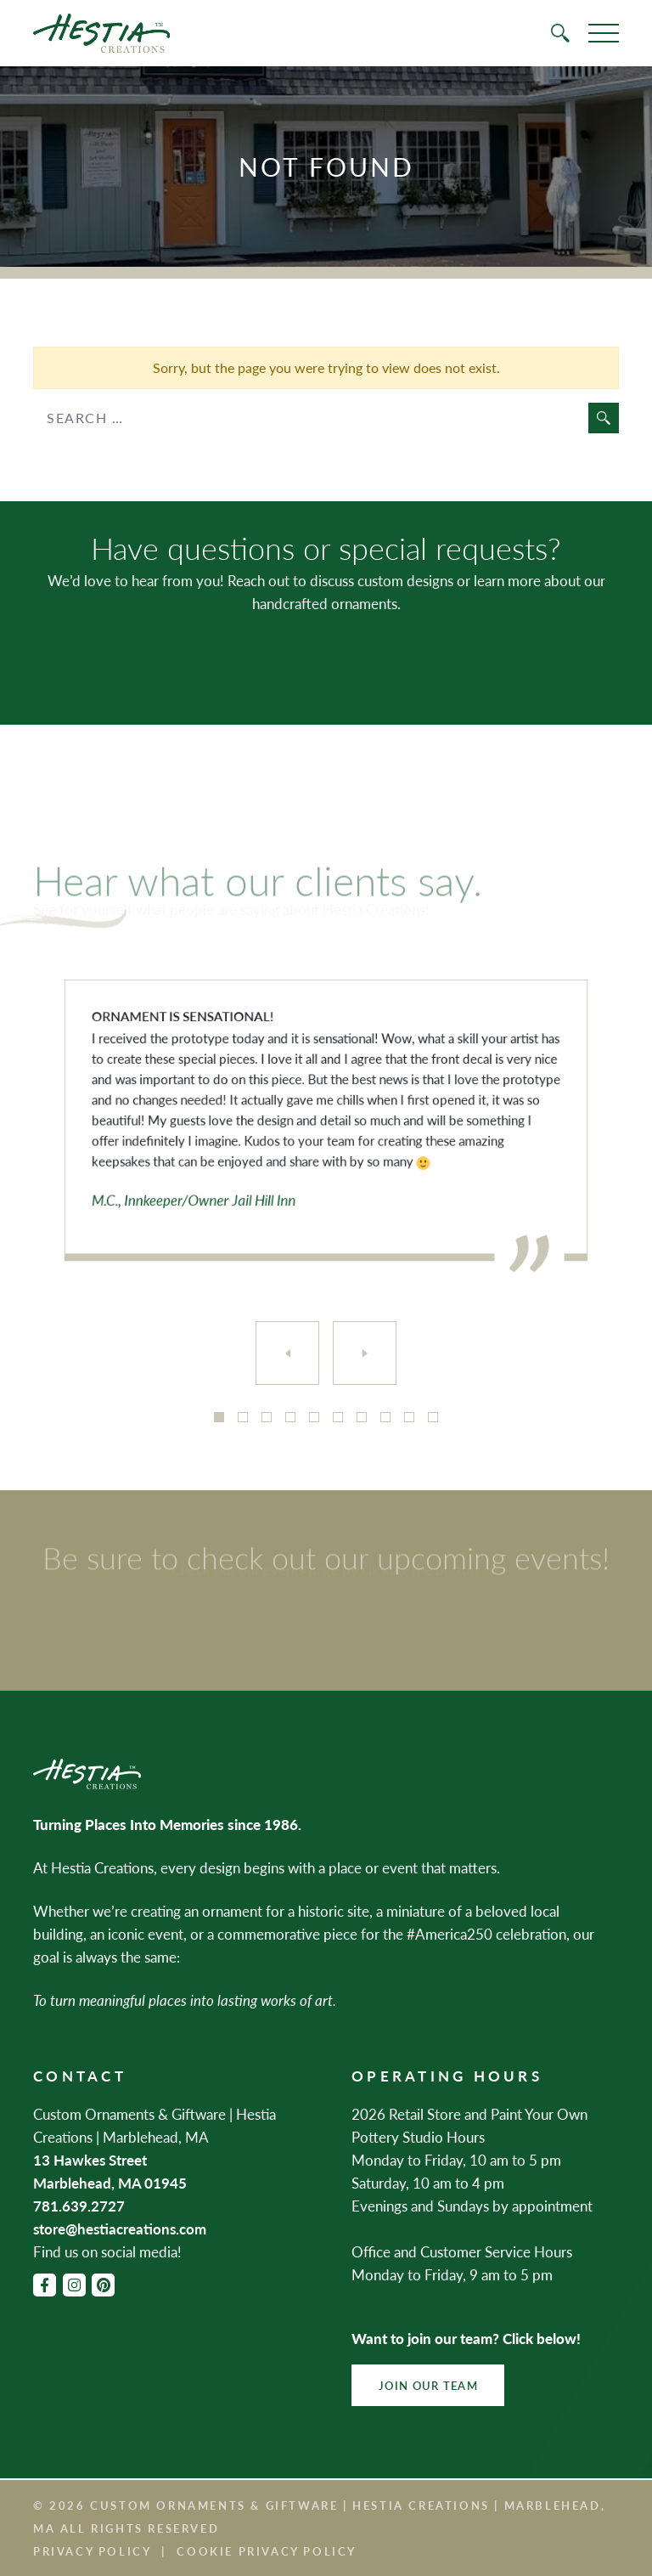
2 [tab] (243, 1417)
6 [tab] (338, 1417)
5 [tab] (314, 1417)
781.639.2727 (79, 2205)
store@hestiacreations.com (119, 2228)
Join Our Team (428, 2385)
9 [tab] (409, 1417)
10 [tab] (433, 1417)
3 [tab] (266, 1417)
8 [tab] (385, 1417)
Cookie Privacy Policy (267, 2551)
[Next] (364, 1353)
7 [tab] (362, 1417)
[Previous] (287, 1353)
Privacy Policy (92, 2551)
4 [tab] (290, 1417)
